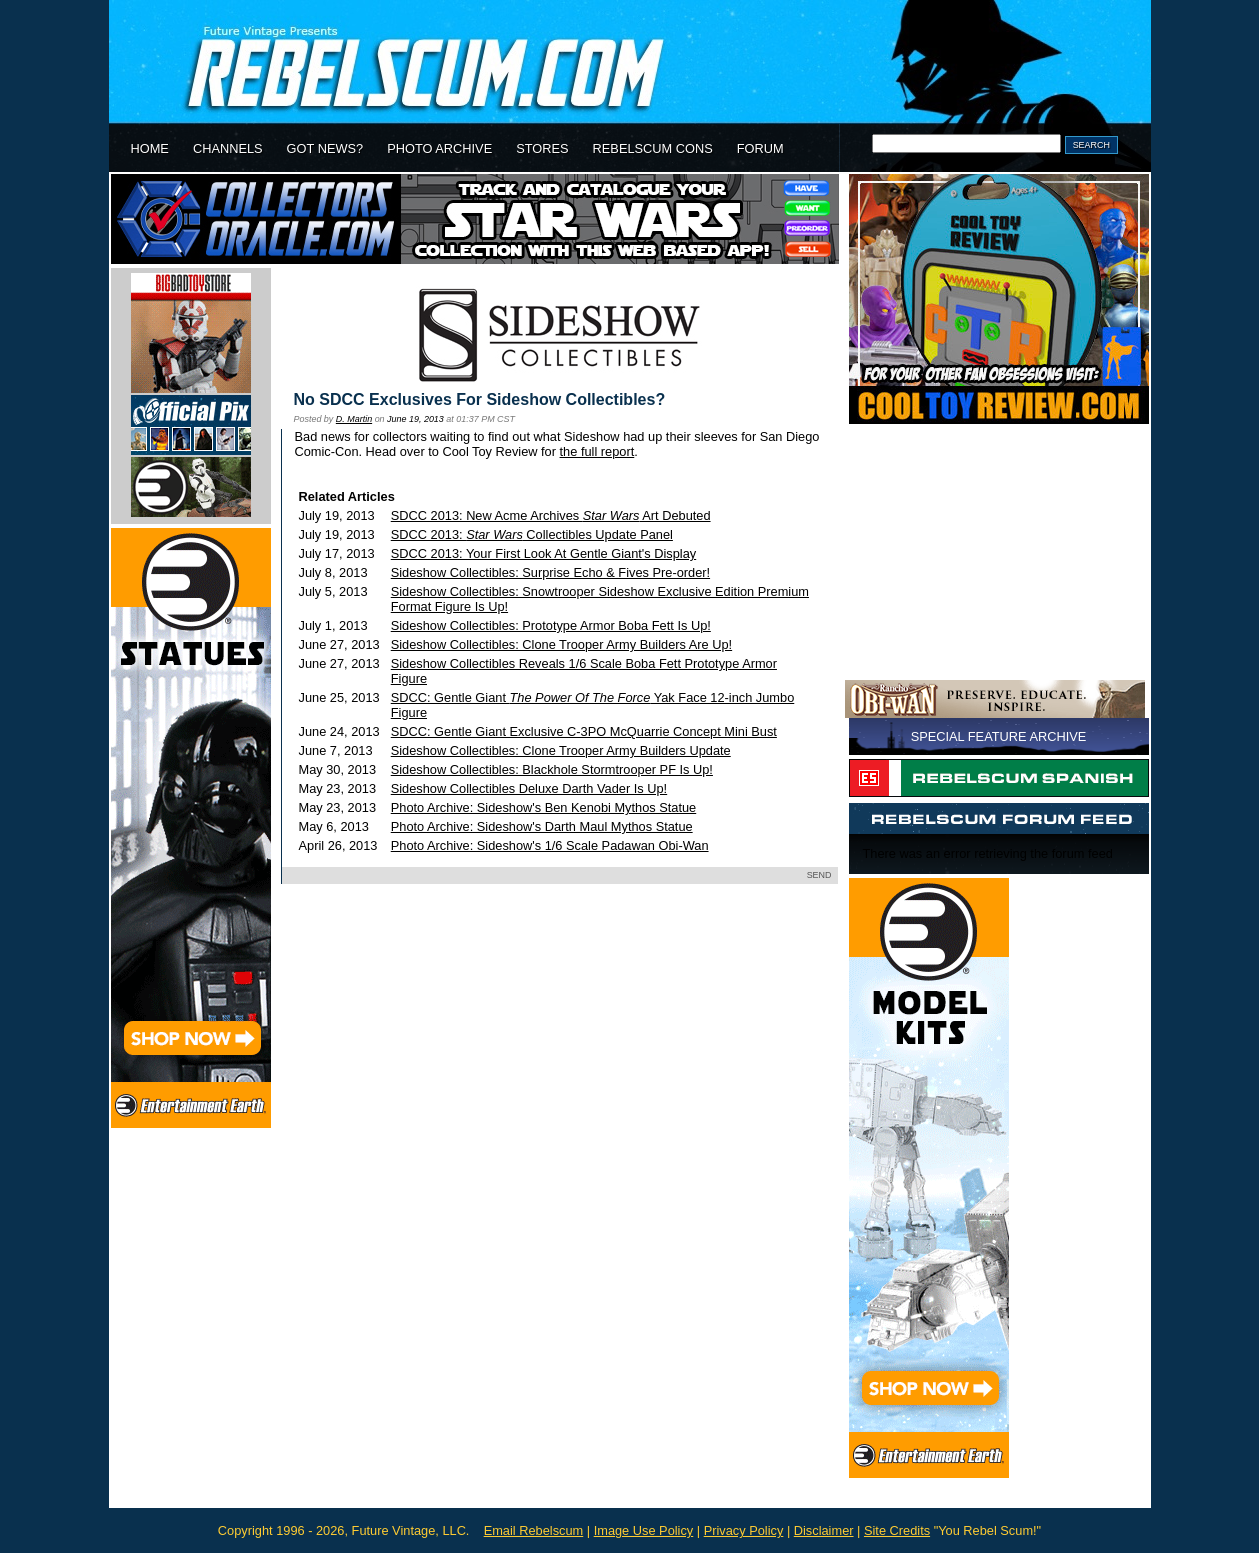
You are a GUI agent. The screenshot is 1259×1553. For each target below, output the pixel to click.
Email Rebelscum (534, 1530)
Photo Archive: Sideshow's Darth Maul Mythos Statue (542, 826)
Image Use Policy (644, 1530)
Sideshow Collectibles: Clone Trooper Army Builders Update (561, 750)
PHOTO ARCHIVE (439, 148)
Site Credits (897, 1530)
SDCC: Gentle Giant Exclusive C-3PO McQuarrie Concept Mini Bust (584, 731)
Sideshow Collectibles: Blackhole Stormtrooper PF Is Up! (552, 769)
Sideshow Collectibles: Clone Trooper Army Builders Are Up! (561, 644)
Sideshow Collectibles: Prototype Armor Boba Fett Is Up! (551, 625)
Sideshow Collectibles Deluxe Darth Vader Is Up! (529, 788)
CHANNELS (228, 148)
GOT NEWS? (325, 148)
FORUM (760, 148)
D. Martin (354, 419)
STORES (542, 148)
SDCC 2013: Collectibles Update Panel (532, 534)
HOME (150, 148)
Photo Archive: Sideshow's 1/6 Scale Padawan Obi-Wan (550, 845)
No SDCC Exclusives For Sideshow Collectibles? (480, 399)
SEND (819, 875)
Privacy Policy (744, 1530)
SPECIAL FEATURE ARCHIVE (999, 736)
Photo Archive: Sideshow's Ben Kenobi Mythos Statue (543, 807)
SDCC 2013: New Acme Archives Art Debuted (551, 515)
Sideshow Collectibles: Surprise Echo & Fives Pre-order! (550, 572)
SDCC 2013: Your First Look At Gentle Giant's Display (543, 553)
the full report (597, 451)
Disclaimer (824, 1530)
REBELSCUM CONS (653, 148)
